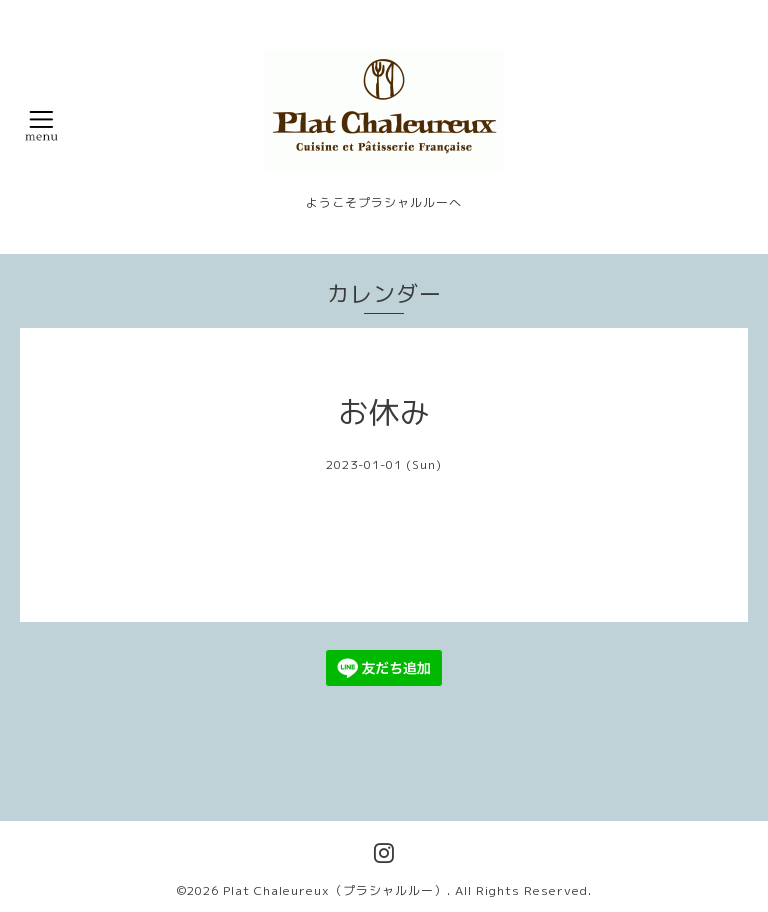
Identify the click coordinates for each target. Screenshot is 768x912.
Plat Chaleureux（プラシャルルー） (335, 890)
